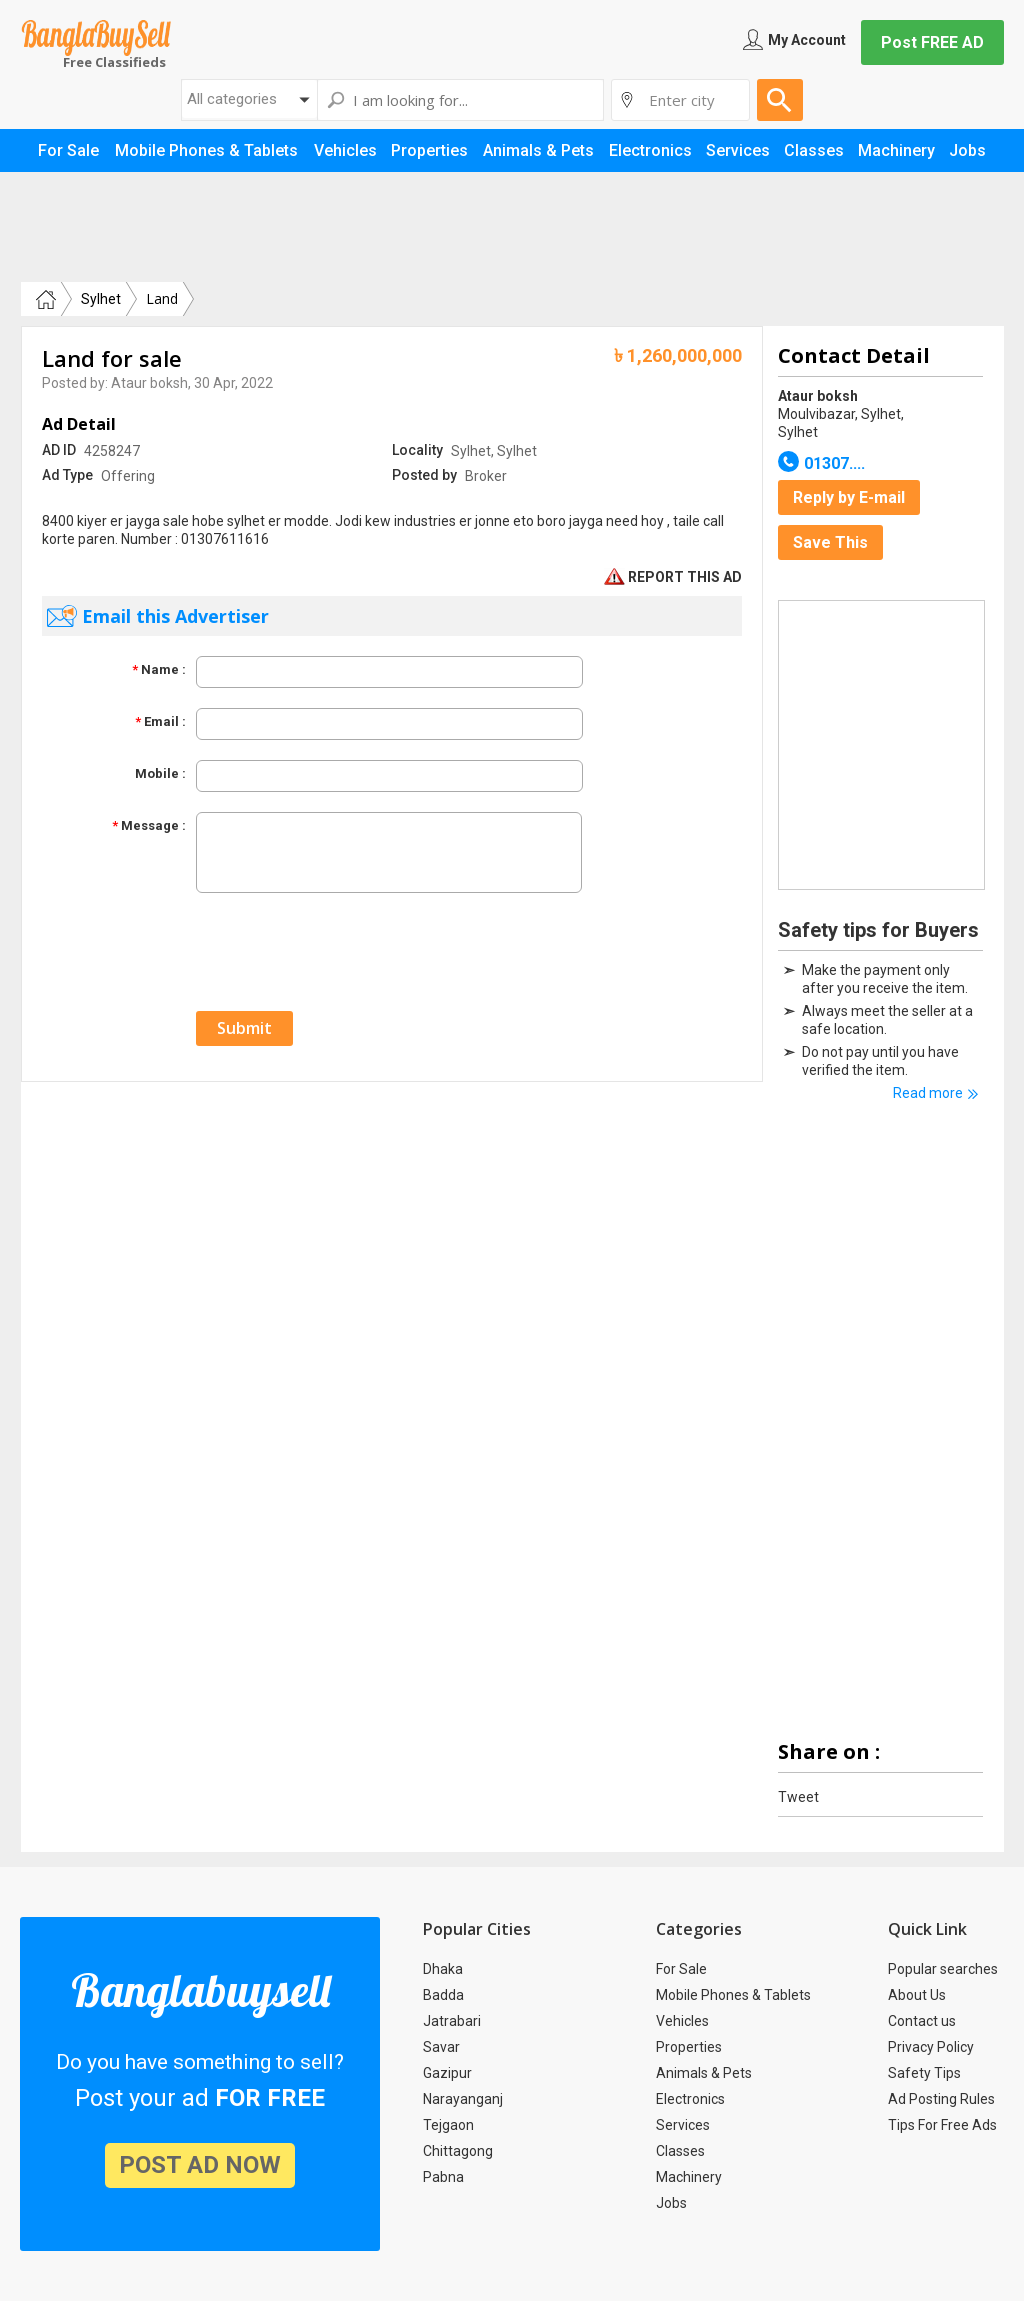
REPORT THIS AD (673, 577)
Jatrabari (452, 2021)
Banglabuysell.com (96, 38)
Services (683, 2125)
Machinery (689, 2177)
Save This (830, 542)
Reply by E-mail (849, 497)
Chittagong (458, 2151)
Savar (441, 2047)
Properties (689, 2047)
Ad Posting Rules (941, 2099)
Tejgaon (448, 2125)
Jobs (671, 2203)
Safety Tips (924, 2073)
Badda (443, 1995)
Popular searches (943, 1969)
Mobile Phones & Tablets (733, 1995)
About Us (917, 1995)
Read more (928, 1093)
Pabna (443, 2177)
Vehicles (682, 2021)
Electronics (690, 2099)
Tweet (798, 1797)
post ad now (200, 2165)
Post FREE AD (932, 42)
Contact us (922, 2021)
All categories (232, 99)
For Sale (681, 1969)
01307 (834, 463)
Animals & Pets (704, 2073)
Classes (680, 2151)
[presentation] (348, 952)
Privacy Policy (931, 2047)
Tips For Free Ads (942, 2125)
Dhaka (443, 1969)
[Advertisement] (512, 227)
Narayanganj (463, 2099)
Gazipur (447, 2073)
